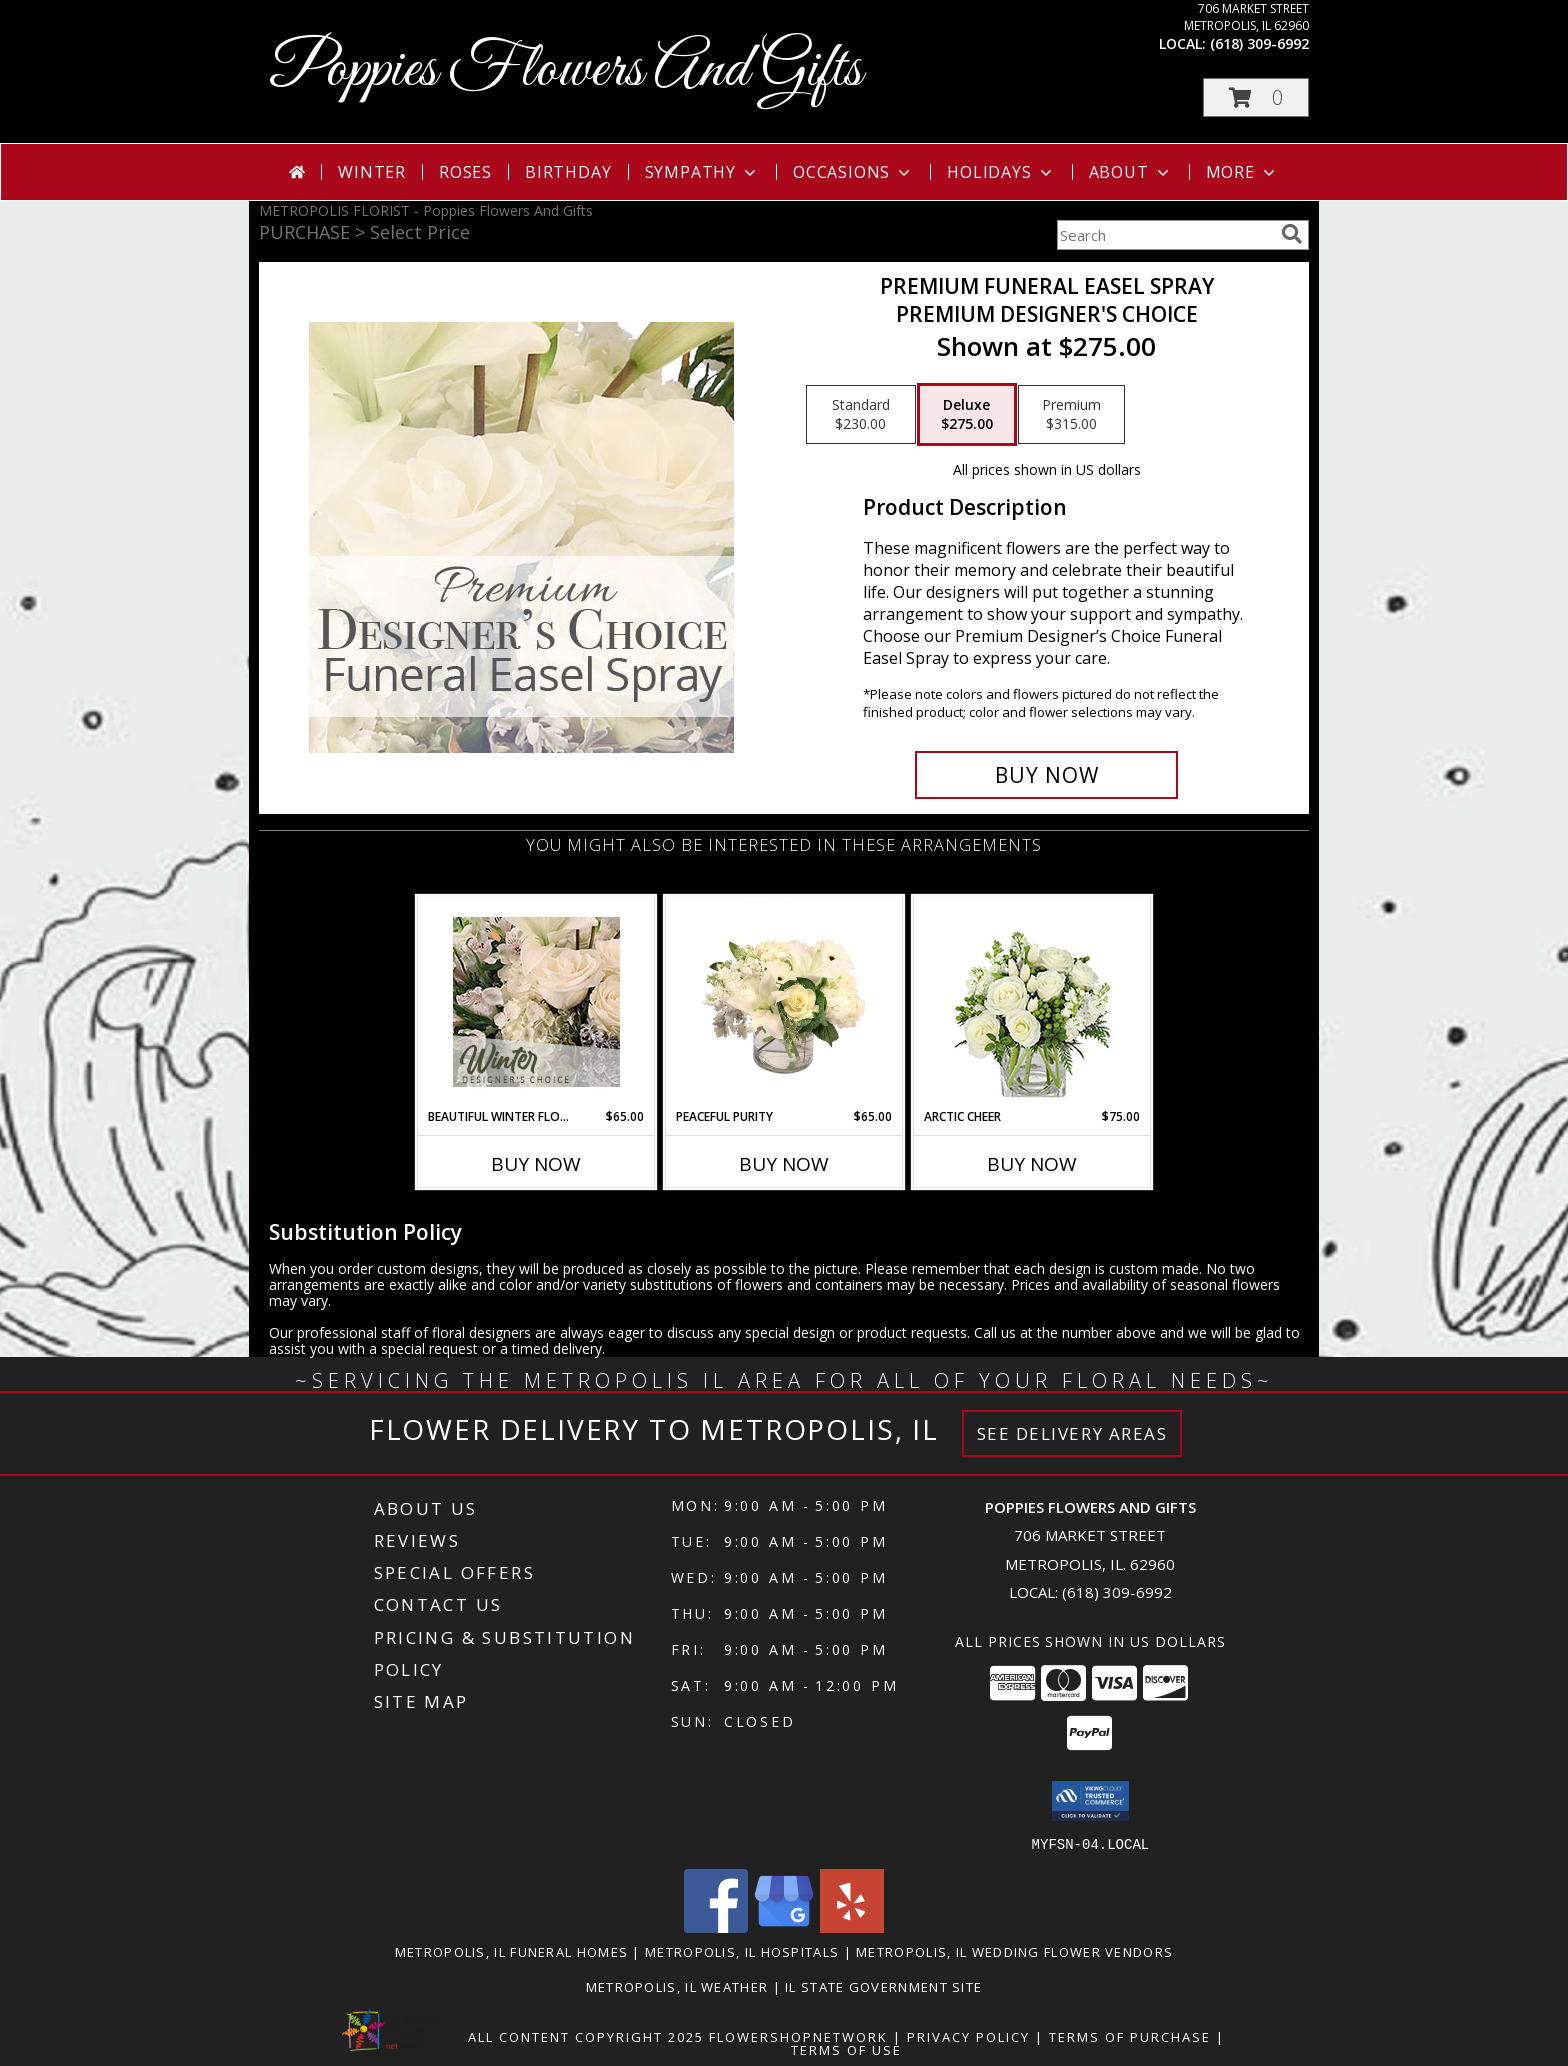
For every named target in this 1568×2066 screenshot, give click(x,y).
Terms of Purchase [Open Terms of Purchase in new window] (1130, 2036)
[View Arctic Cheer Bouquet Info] (1032, 1002)
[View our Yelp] (852, 1926)
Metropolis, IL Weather (677, 1986)
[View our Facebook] (716, 1926)
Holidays (1001, 172)
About (1131, 172)
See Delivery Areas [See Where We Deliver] (1072, 1433)
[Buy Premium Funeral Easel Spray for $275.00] (1046, 775)
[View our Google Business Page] (784, 1926)
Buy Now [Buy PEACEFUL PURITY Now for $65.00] (784, 1164)
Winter (372, 172)
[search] (1292, 234)
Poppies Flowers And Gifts (565, 70)
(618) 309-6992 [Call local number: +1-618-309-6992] (1259, 43)
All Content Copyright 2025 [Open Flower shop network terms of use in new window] (586, 2036)
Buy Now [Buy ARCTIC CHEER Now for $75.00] (1032, 1164)
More (1242, 172)
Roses (465, 172)
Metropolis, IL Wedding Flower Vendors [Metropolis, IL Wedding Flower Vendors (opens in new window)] (1014, 1951)
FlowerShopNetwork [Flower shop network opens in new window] (798, 2036)
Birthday (568, 172)
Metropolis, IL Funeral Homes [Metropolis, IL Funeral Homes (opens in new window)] (511, 1951)
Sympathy (702, 172)
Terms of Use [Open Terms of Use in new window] (846, 2049)
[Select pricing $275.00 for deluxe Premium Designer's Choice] (967, 415)
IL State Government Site (883, 1986)
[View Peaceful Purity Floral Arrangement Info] (784, 1002)
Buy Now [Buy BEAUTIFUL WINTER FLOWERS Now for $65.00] (536, 1164)
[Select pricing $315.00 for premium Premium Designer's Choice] (1071, 415)
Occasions (853, 172)
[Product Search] (1165, 235)
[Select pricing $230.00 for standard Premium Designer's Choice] (861, 415)
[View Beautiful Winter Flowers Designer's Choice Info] (536, 1002)
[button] (1256, 97)
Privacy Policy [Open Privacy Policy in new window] (968, 2036)
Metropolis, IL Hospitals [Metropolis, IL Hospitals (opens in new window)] (742, 1951)
